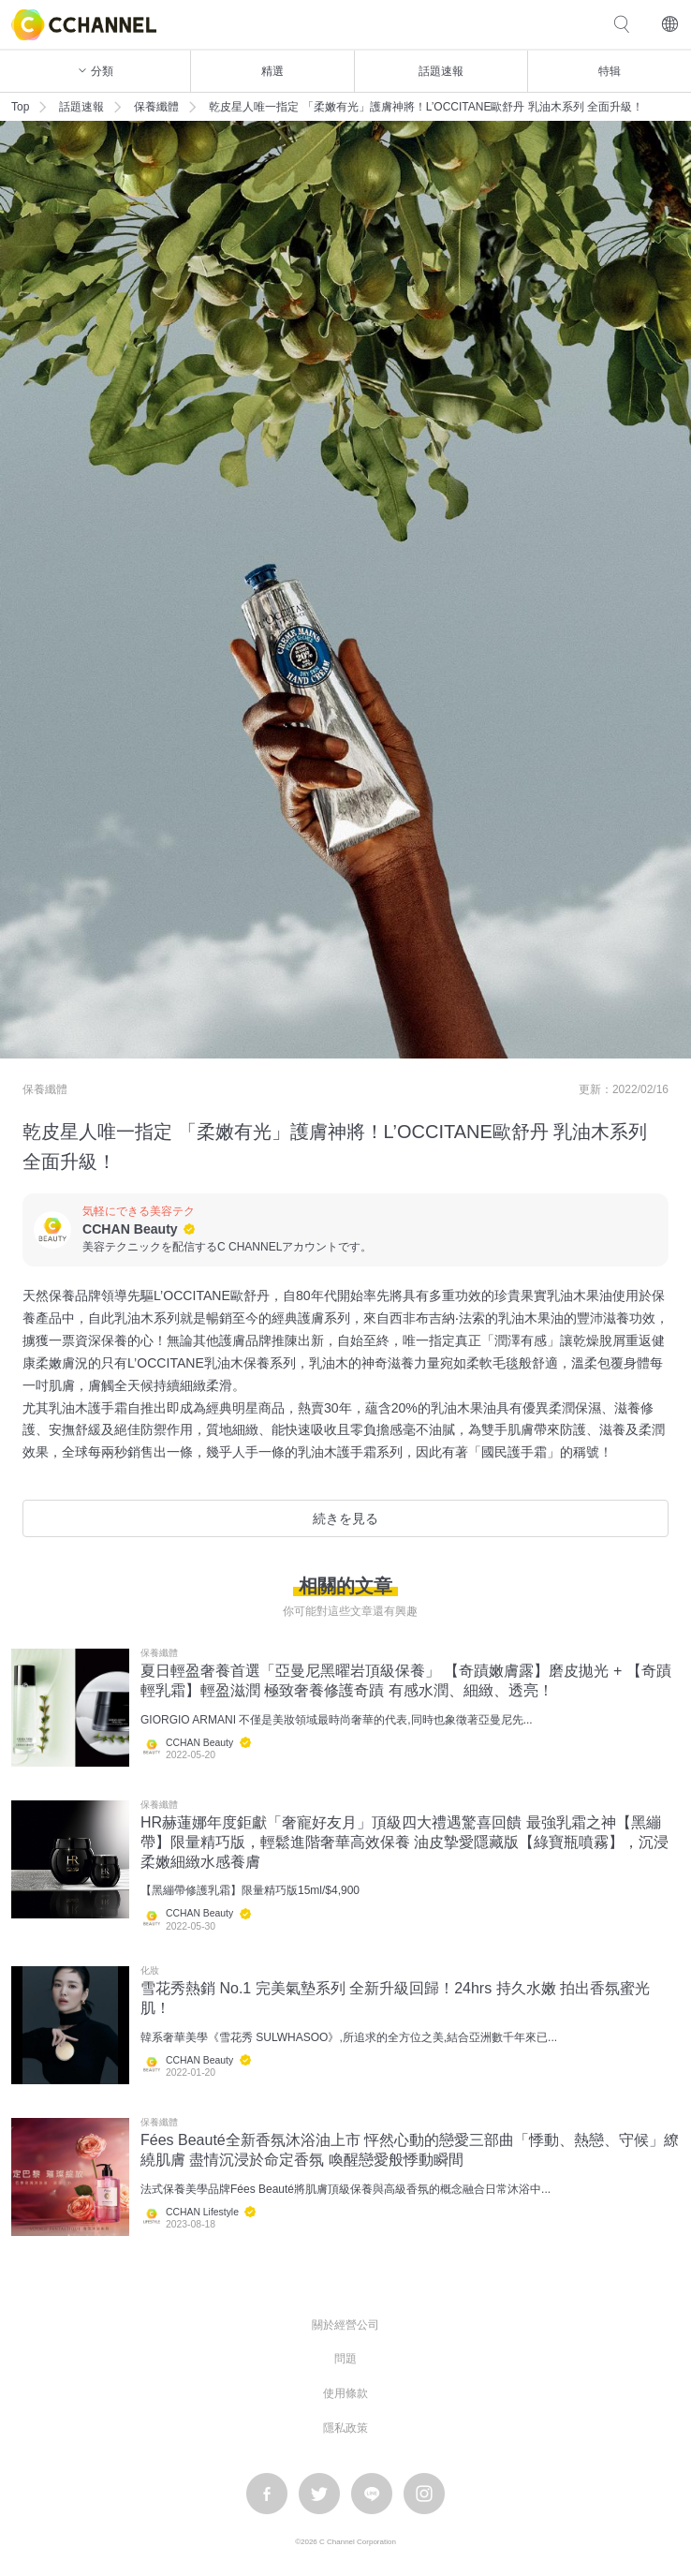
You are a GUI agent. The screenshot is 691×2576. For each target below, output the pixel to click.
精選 (272, 71)
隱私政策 (345, 2428)
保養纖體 (156, 106)
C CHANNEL (83, 24)
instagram (424, 2493)
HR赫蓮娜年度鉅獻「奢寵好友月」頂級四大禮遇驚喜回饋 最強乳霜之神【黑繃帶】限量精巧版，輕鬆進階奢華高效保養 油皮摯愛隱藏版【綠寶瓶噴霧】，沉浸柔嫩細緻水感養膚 (404, 1842)
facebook (266, 2493)
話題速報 (441, 71)
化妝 (149, 1971)
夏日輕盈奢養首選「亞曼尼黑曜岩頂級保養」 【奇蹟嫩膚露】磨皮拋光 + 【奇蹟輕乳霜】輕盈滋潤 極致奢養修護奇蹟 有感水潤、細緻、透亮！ (405, 1680)
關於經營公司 (345, 2325)
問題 (345, 2358)
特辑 (609, 71)
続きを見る (345, 1518)
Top (20, 106)
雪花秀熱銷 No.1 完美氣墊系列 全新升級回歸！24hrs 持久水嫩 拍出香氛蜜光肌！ (395, 1998)
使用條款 (345, 2393)
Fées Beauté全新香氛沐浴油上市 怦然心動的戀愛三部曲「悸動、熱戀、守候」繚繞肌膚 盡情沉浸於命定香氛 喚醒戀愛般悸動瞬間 (409, 2150)
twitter (319, 2493)
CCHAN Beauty (130, 1228)
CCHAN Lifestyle (202, 2212)
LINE (371, 2493)
